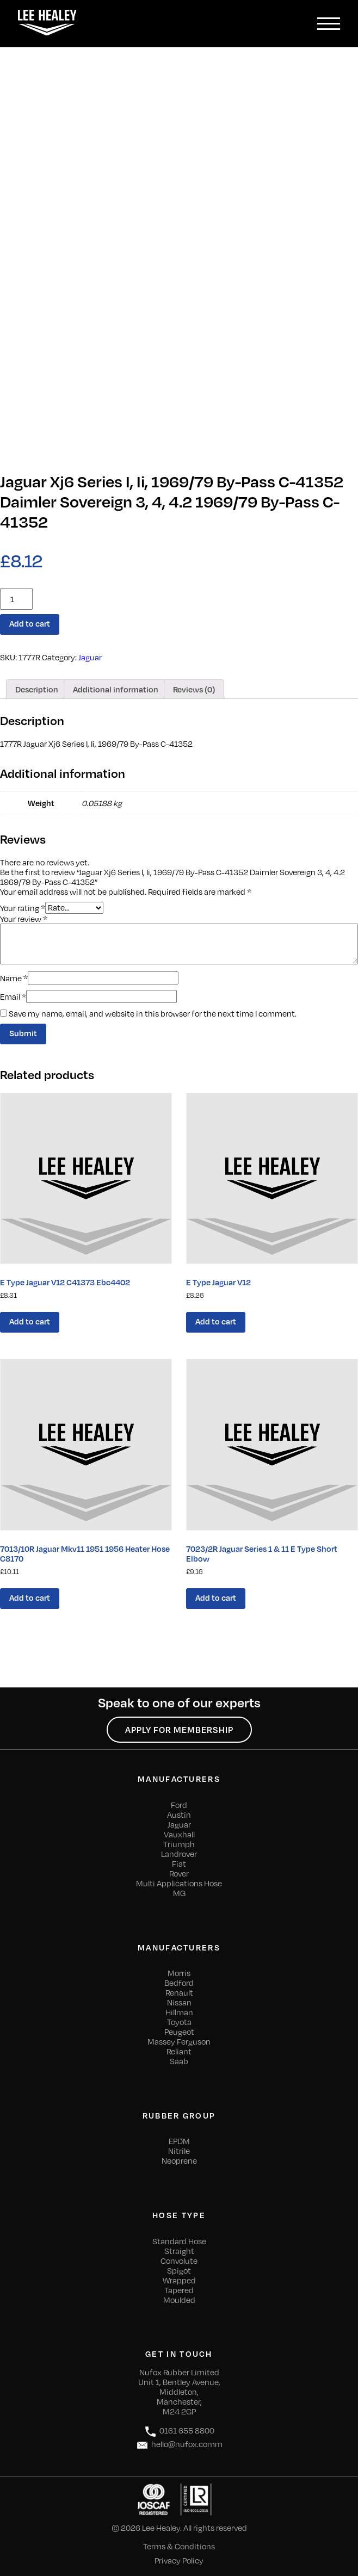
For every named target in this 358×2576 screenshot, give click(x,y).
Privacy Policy (179, 2560)
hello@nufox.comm (179, 2445)
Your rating (22, 907)
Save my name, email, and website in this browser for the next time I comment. (153, 1013)
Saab (179, 2061)
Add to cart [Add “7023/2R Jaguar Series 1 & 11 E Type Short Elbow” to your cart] (215, 1597)
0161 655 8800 (179, 2431)
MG (179, 1893)
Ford (179, 1805)
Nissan (179, 2002)
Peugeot (179, 2031)
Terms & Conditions (179, 2546)
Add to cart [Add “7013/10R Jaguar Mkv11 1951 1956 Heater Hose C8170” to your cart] (29, 1597)
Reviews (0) (194, 689)
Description (36, 689)
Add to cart (29, 623)
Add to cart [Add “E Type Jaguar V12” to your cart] (215, 1321)
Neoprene (179, 2160)
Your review (23, 919)
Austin (179, 1814)
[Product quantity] (16, 599)
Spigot (179, 2270)
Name (14, 978)
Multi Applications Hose (179, 1883)
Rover (179, 1873)
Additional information (115, 689)
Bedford (179, 1982)
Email (13, 996)
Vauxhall (179, 1834)
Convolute (179, 2260)
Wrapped (179, 2280)
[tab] (36, 689)
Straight (179, 2251)
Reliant (179, 2051)
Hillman (179, 2012)
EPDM (179, 2141)
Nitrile (179, 2151)
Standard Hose (179, 2241)
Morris (179, 1973)
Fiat (179, 1863)
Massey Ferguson (179, 2041)
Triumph (179, 1844)
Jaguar (90, 657)
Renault (179, 1992)
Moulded (179, 2300)
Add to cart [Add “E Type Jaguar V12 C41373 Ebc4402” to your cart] (29, 1321)
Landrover (179, 1854)
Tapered (179, 2290)
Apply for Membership (179, 1729)
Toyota (179, 2022)
